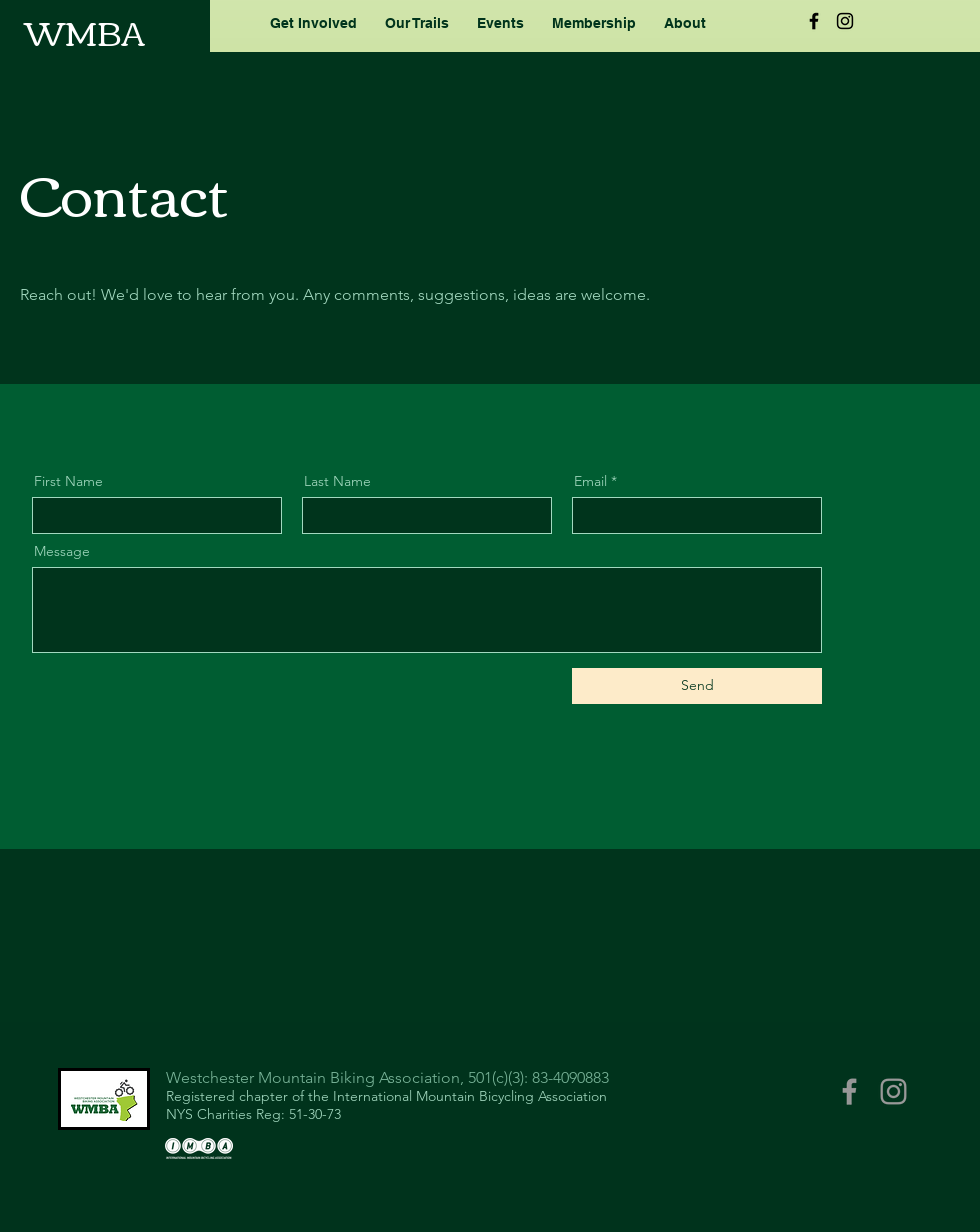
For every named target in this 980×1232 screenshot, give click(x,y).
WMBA (85, 31)
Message (62, 551)
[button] (313, 23)
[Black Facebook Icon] (814, 21)
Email (590, 481)
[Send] (697, 686)
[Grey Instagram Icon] (893, 1091)
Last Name (337, 481)
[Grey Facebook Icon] (849, 1091)
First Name (68, 481)
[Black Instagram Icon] (845, 21)
